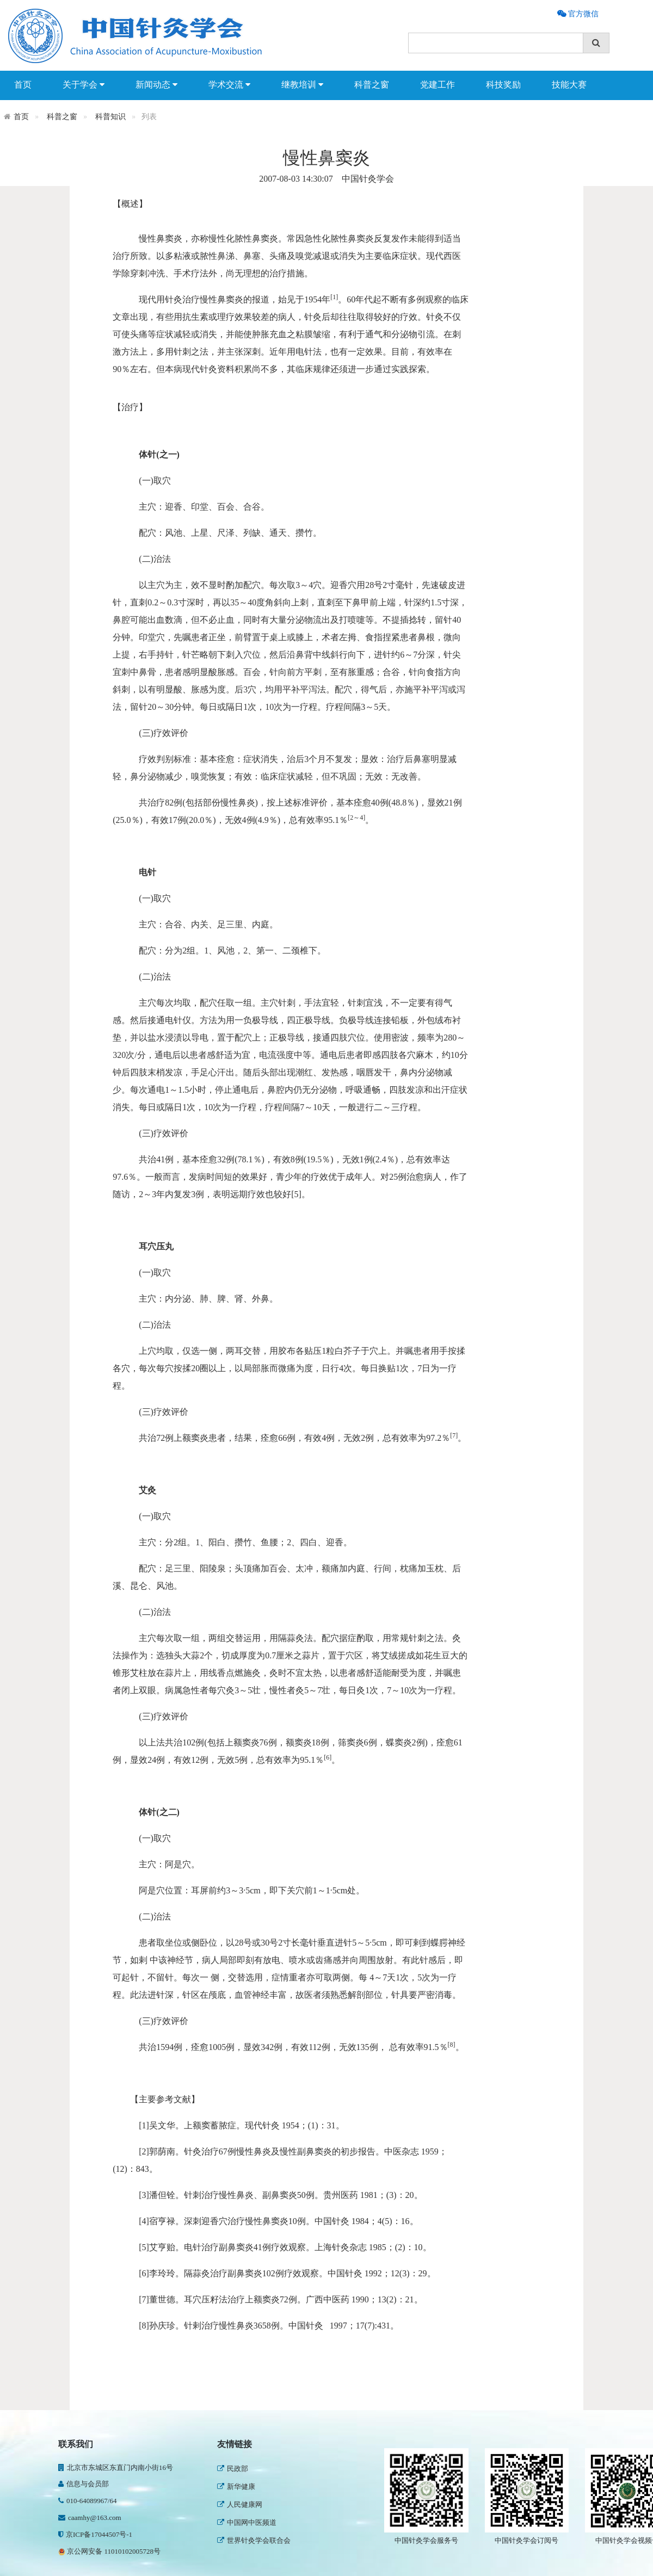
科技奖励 (503, 84)
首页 (23, 84)
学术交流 (229, 85)
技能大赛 (569, 84)
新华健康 (236, 2486)
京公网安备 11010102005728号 (109, 2551)
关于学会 (83, 85)
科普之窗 (371, 84)
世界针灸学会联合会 (254, 2540)
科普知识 (110, 117)
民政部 (232, 2468)
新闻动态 (156, 85)
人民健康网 (239, 2504)
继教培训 (302, 85)
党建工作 (437, 84)
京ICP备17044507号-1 (95, 2534)
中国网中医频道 (246, 2522)
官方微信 (582, 13)
